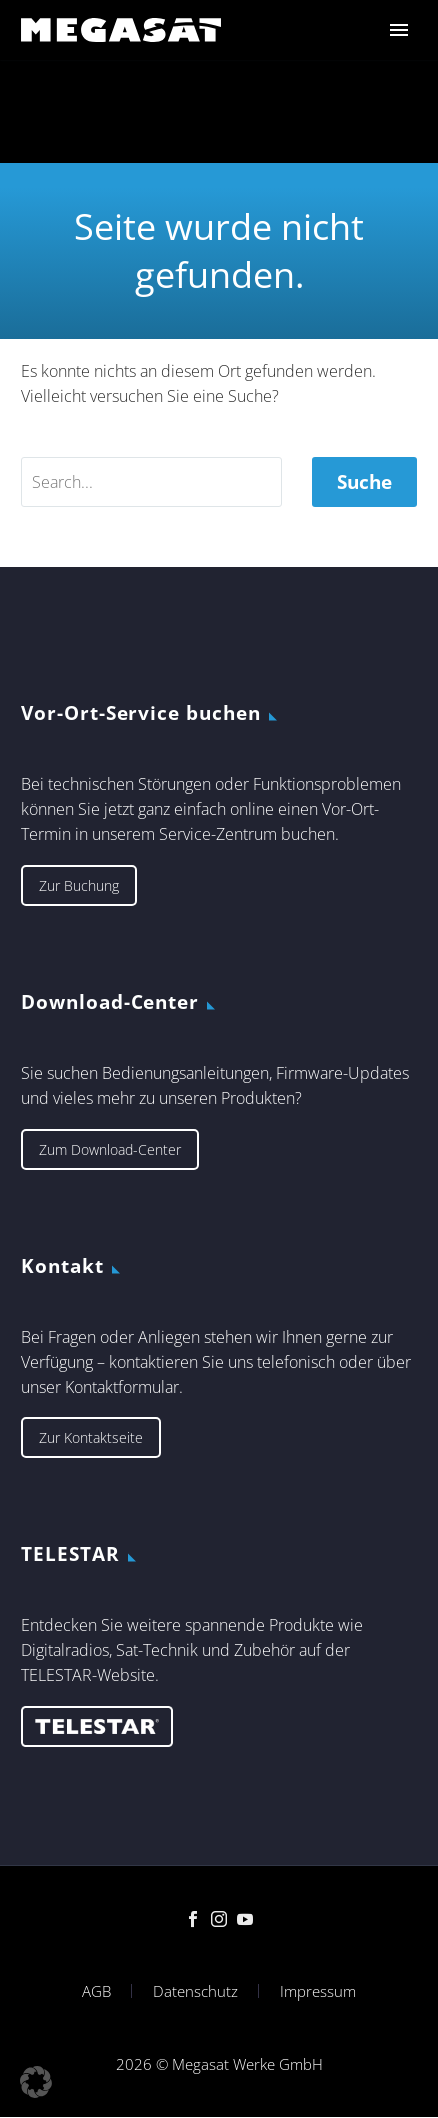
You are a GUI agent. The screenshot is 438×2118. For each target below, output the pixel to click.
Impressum (318, 1991)
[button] (36, 2082)
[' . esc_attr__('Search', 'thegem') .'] (151, 482)
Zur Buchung (79, 885)
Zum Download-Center (110, 1149)
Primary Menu (399, 30)
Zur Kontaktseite (91, 1437)
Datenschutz (195, 1991)
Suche (364, 482)
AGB (96, 1991)
